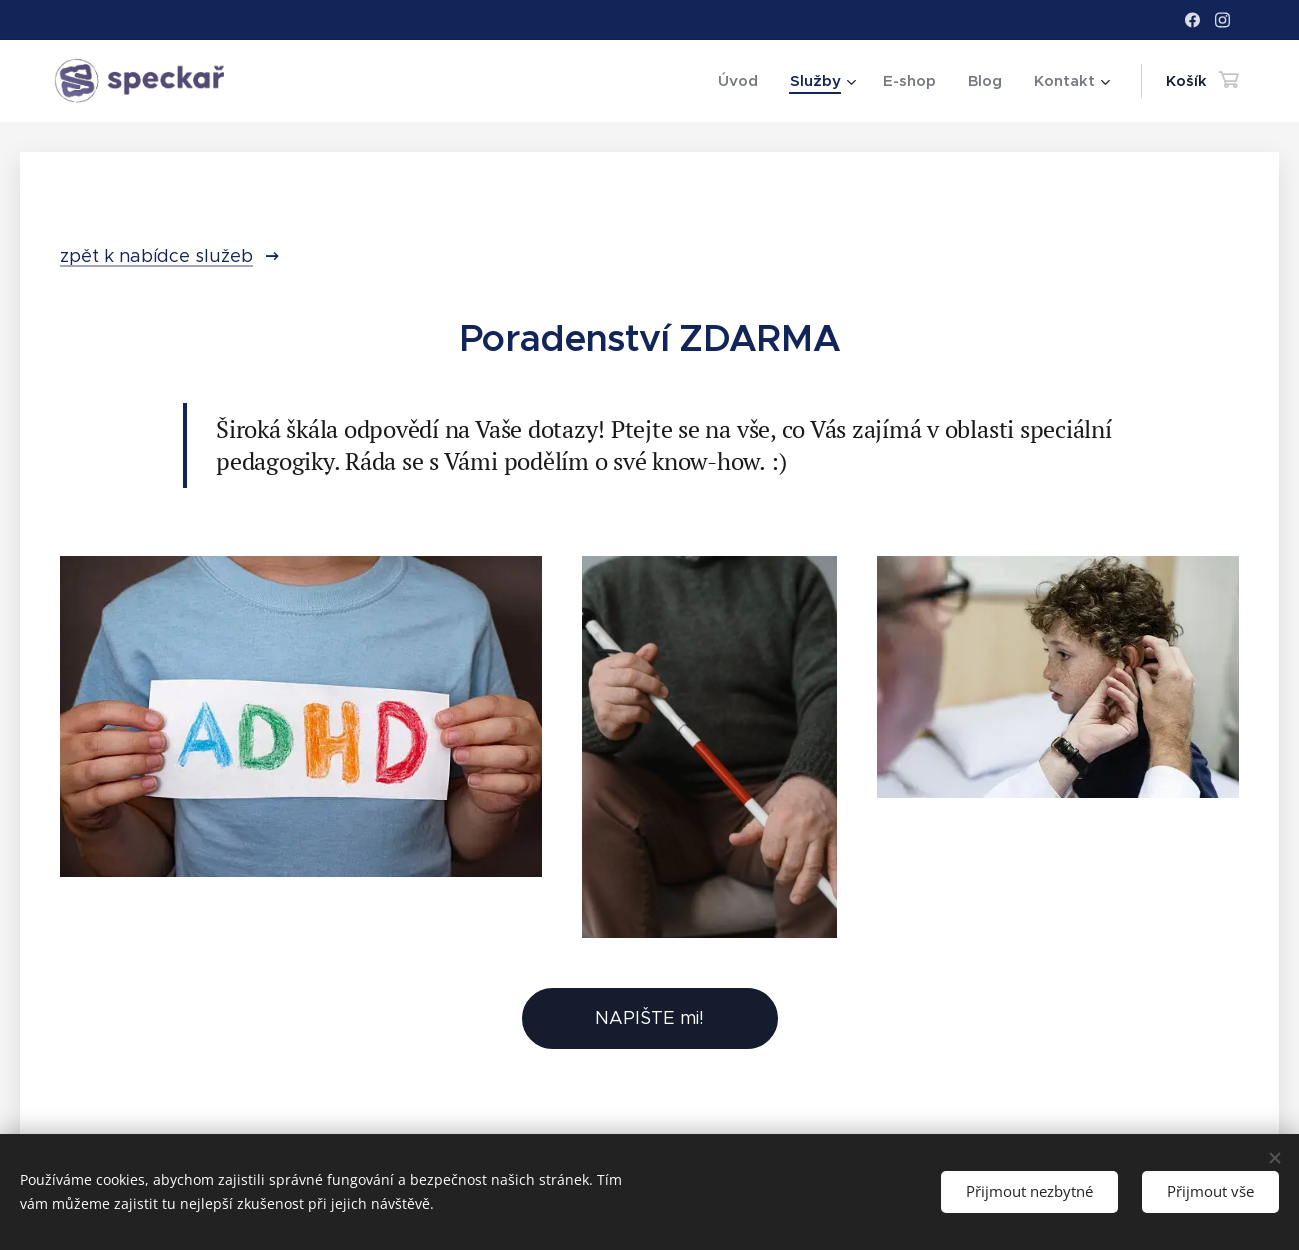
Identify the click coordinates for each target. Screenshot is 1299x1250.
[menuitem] (743, 81)
